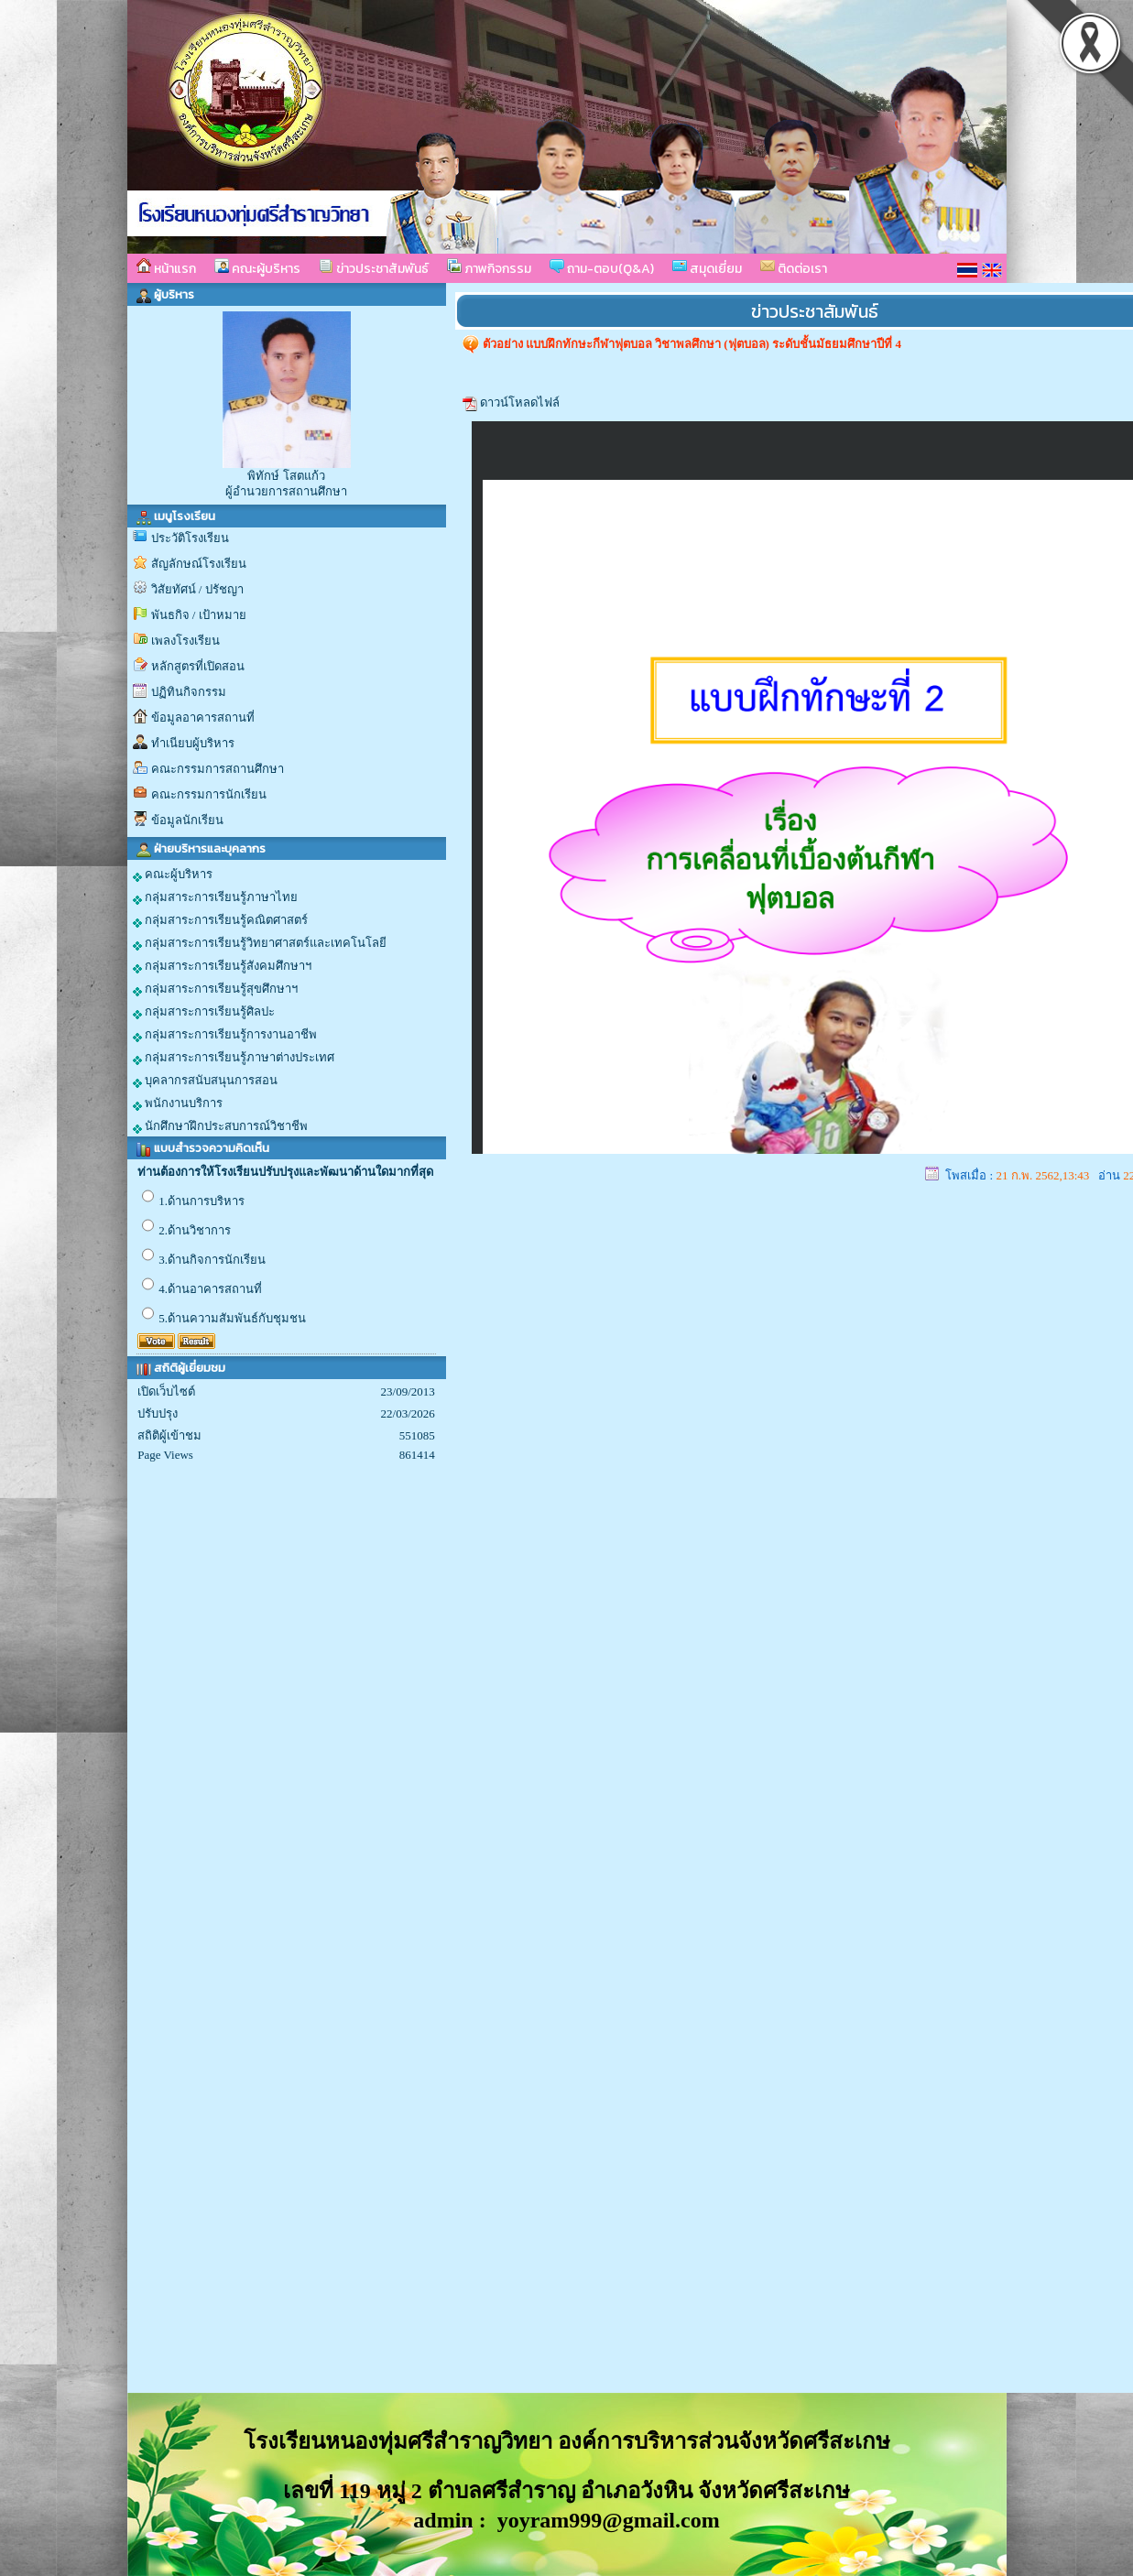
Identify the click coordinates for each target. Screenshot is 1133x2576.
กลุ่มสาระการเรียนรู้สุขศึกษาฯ (215, 989)
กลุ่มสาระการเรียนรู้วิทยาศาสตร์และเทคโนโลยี (260, 943)
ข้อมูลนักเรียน (187, 820)
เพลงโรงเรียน (185, 640)
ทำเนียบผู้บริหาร (192, 743)
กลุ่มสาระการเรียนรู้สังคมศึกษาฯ (222, 966)
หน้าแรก (166, 268)
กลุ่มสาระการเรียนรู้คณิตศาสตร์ (220, 920)
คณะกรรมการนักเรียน (209, 794)
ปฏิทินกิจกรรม (188, 692)
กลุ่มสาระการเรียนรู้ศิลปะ (204, 1012)
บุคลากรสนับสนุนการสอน (205, 1080)
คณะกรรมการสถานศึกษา (217, 769)
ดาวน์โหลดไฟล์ (520, 402)
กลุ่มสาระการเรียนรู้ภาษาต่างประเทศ (233, 1057)
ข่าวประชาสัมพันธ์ (374, 268)
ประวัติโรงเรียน (190, 538)
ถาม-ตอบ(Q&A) (602, 268)
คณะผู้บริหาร (257, 268)
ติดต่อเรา (793, 268)
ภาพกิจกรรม (489, 268)
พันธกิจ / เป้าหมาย (198, 615)
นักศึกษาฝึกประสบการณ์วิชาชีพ (220, 1126)
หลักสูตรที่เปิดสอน (198, 666)
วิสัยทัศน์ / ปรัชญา (197, 589)
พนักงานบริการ (178, 1103)
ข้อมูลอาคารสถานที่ (203, 717)
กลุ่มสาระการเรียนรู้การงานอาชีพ (225, 1034)
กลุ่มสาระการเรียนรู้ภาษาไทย (215, 897)
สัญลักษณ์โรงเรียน (198, 564)
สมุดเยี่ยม (707, 268)
